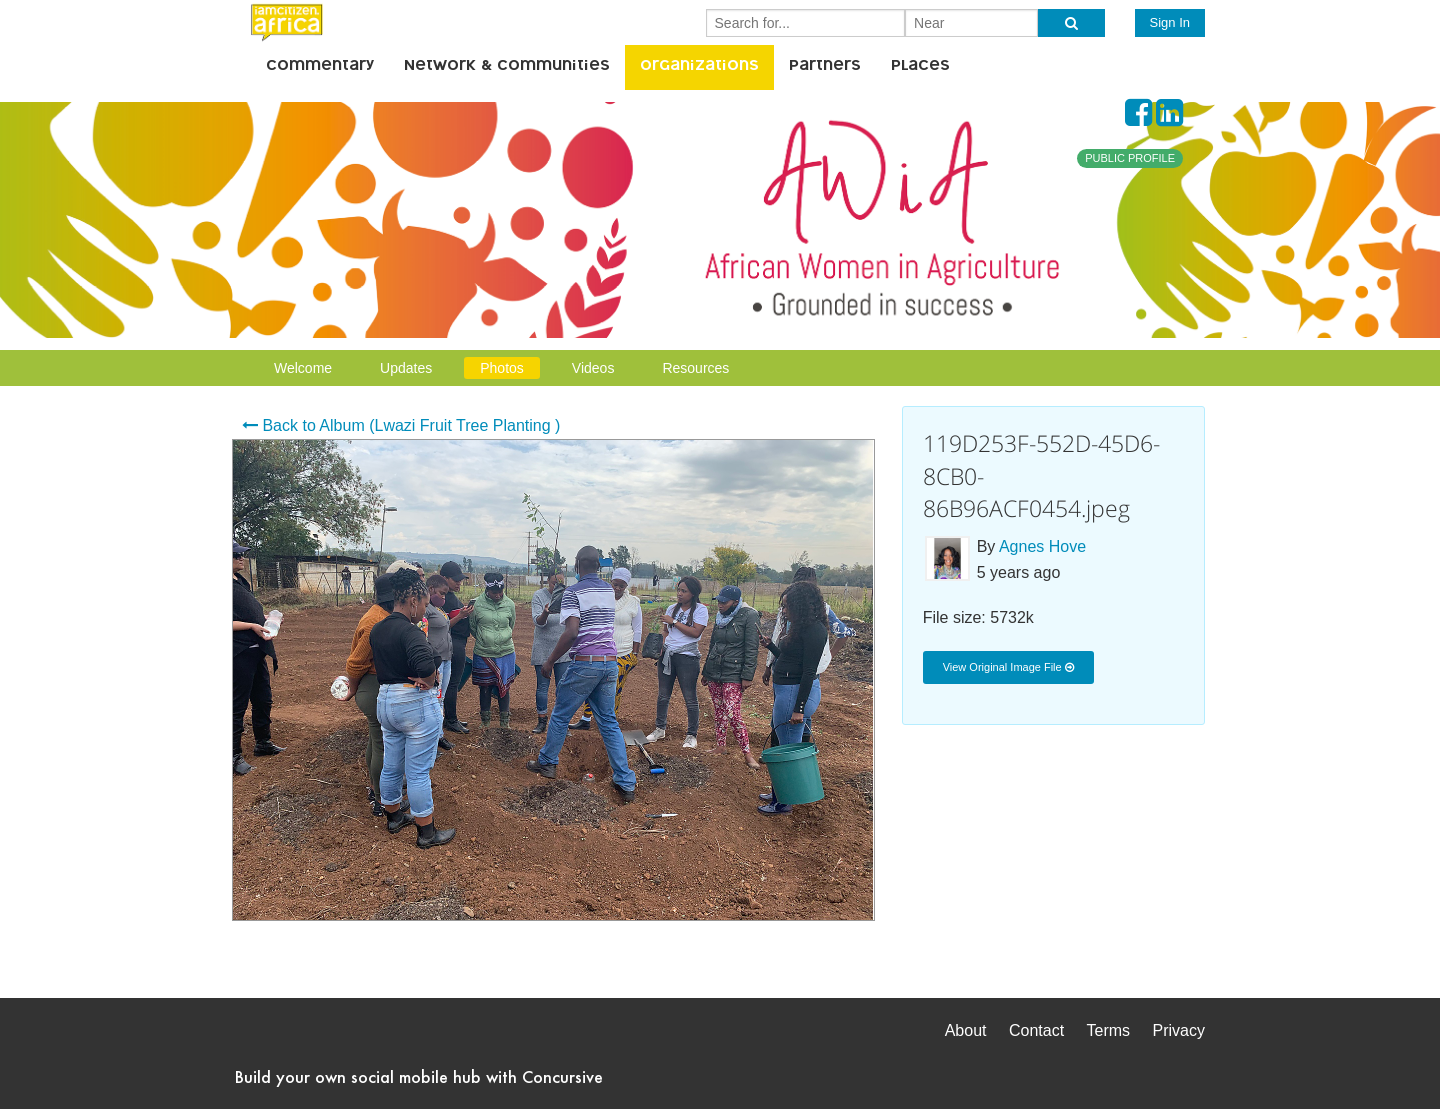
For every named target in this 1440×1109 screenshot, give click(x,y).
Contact (1036, 1030)
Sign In (1170, 22)
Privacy (1179, 1030)
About (966, 1030)
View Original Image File (1008, 667)
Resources (695, 368)
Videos (593, 368)
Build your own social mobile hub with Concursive (419, 1076)
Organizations (699, 67)
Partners (825, 67)
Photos (502, 368)
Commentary (320, 67)
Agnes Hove (1042, 546)
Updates (406, 368)
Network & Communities (507, 67)
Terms (1109, 1030)
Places (920, 67)
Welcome (303, 368)
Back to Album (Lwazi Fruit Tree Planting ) (401, 425)
